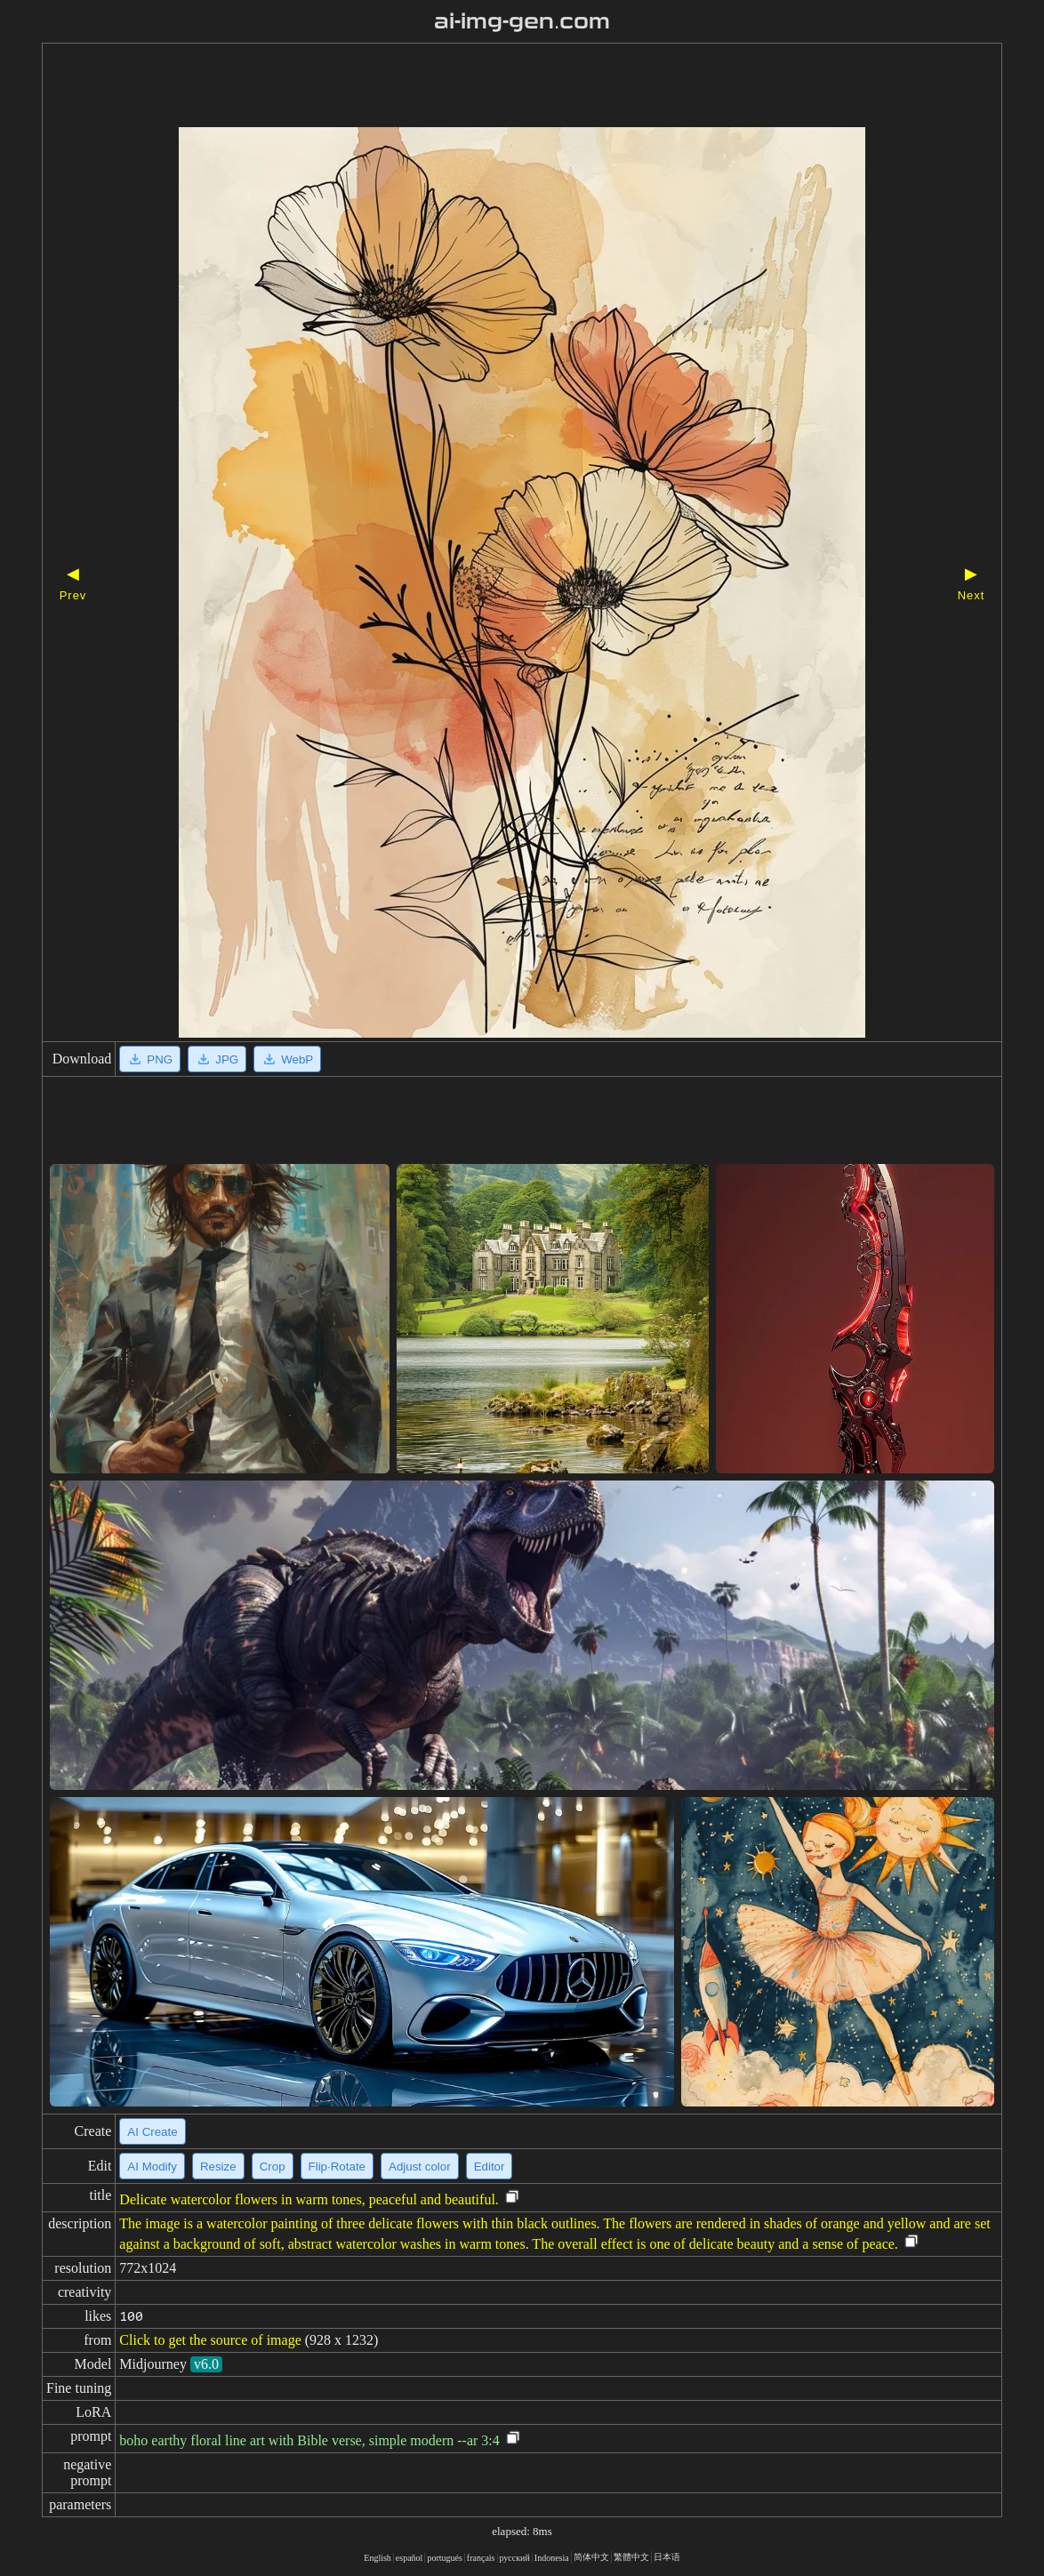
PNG (150, 1059)
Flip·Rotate (337, 2166)
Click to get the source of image (210, 2339)
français (481, 2558)
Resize (218, 2166)
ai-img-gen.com (522, 21)
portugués (444, 2558)
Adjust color (420, 2166)
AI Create (152, 2132)
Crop (272, 2166)
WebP (287, 1059)
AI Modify (152, 2166)
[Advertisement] (491, 87)
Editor (489, 2166)
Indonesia (551, 2558)
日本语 (667, 2557)
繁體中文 (631, 2557)
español (409, 2558)
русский (515, 2558)
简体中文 (591, 2557)
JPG (217, 1059)
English (377, 2558)
